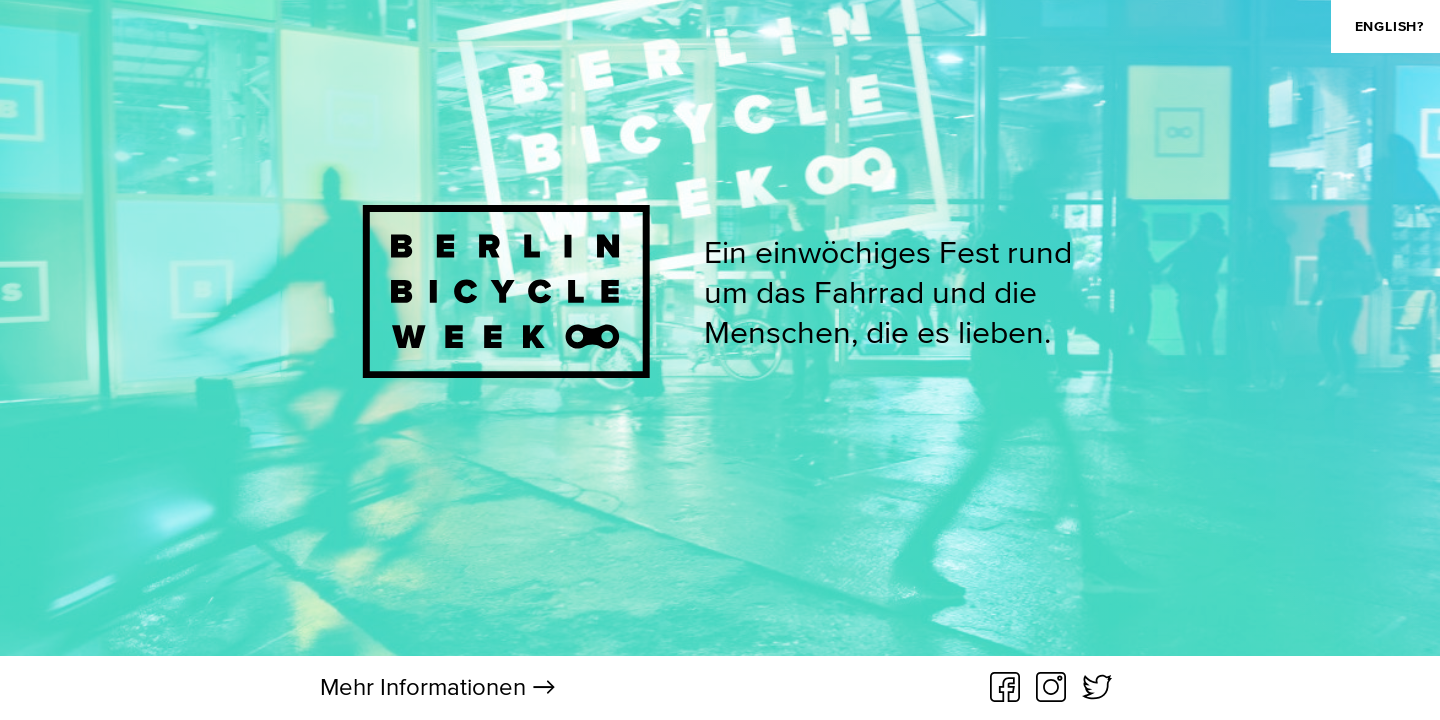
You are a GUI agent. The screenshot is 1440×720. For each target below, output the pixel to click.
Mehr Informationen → (438, 686)
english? (1389, 26)
